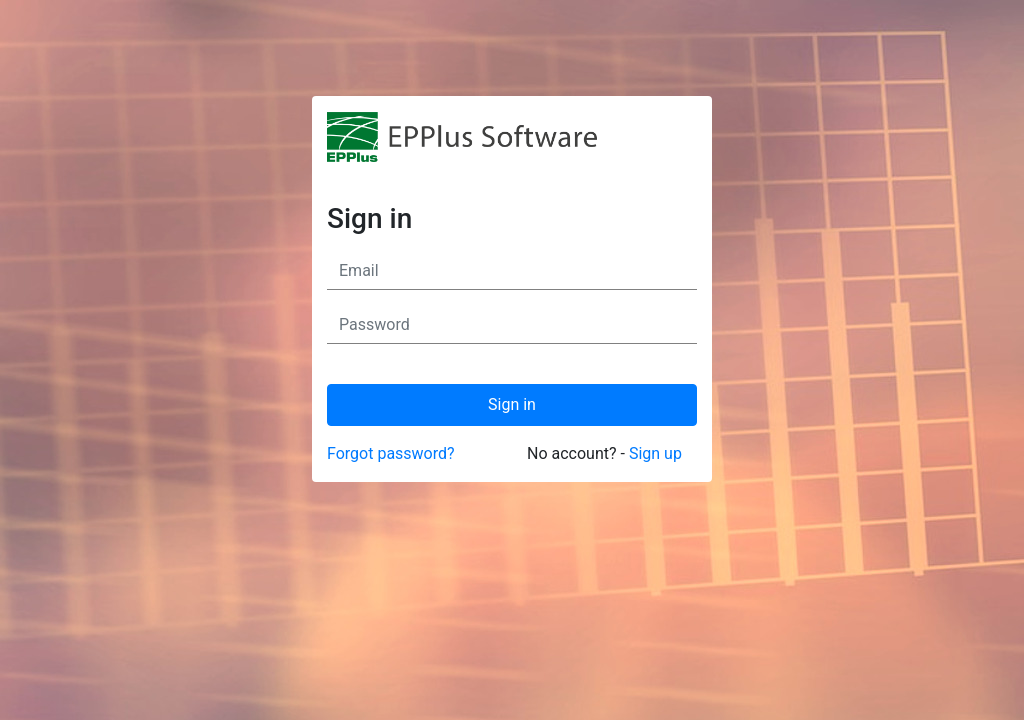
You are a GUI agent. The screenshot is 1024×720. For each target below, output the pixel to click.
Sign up (655, 453)
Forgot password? (391, 453)
